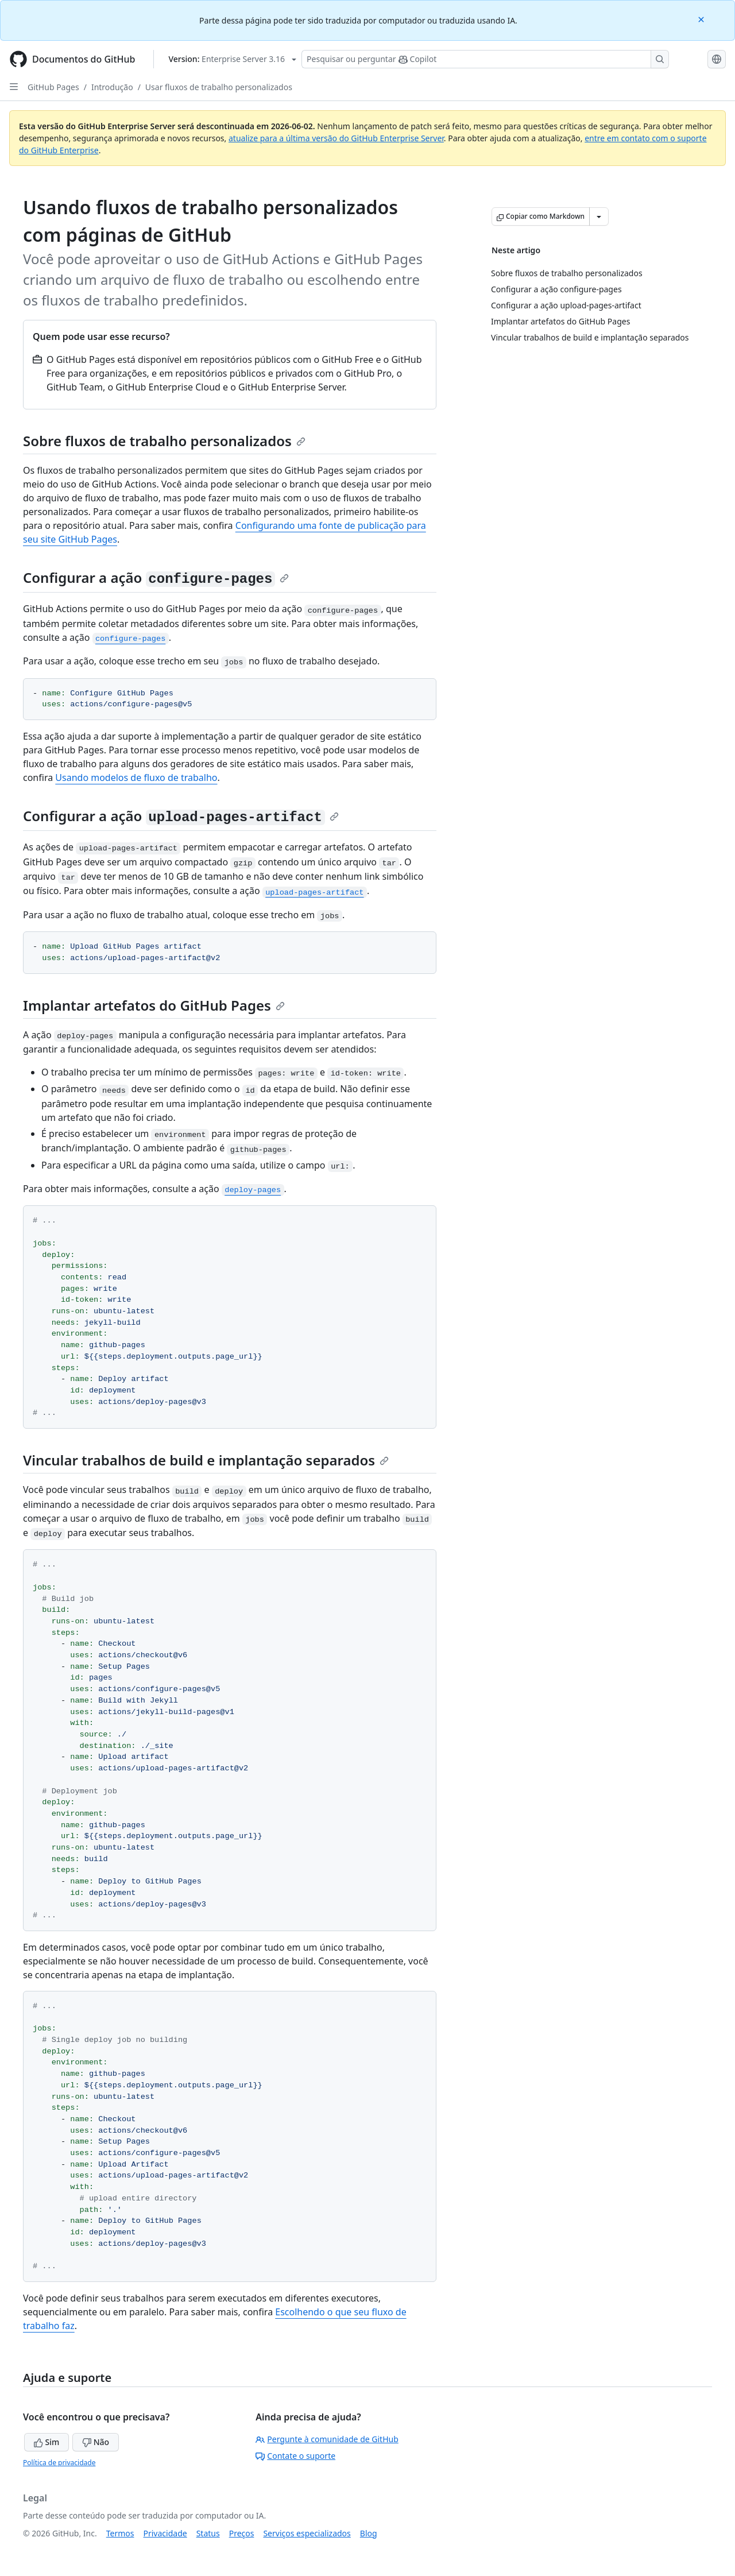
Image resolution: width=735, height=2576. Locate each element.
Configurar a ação (156, 577)
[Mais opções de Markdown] (599, 216)
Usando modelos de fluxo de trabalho (136, 777)
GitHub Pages (53, 87)
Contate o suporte (295, 2455)
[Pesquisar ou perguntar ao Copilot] (485, 59)
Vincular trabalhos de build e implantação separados (206, 1460)
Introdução (112, 87)
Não (95, 2441)
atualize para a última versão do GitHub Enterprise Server (336, 138)
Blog (368, 2533)
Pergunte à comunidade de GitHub (327, 2439)
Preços (241, 2533)
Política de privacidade (59, 2462)
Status (208, 2533)
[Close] (702, 18)
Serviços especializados (306, 2533)
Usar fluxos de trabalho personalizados (218, 87)
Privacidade (165, 2533)
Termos (120, 2533)
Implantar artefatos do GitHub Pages (154, 1005)
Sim (46, 2441)
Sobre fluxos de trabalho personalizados (164, 440)
